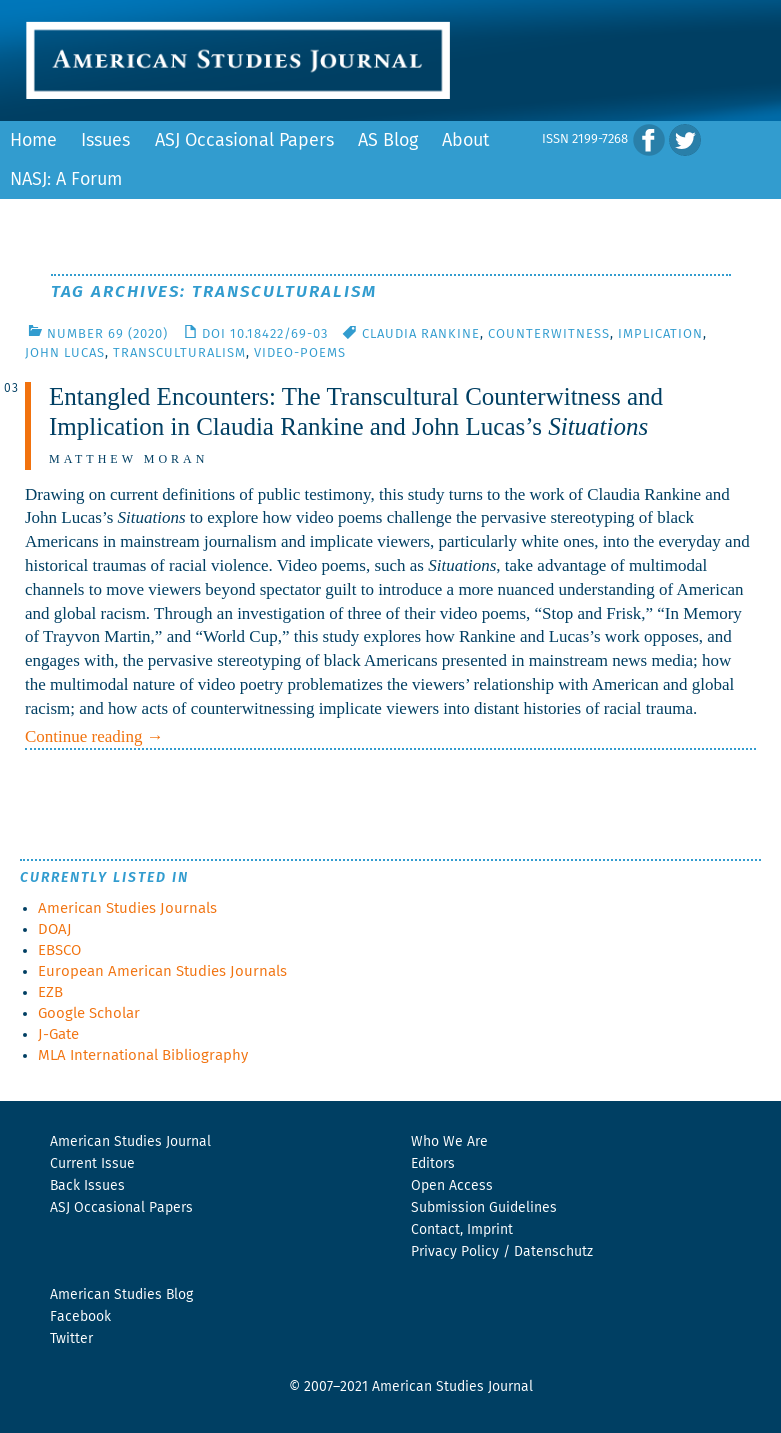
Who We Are (449, 1142)
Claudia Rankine (421, 334)
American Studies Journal (130, 1142)
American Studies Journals (127, 908)
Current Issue (92, 1164)
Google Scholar (89, 1013)
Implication (660, 334)
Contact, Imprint (462, 1230)
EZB (50, 992)
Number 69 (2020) (107, 334)
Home (33, 141)
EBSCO (59, 950)
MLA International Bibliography (143, 1055)
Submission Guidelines (484, 1208)
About (465, 141)
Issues (105, 141)
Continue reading (94, 736)
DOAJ (55, 929)
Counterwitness (549, 334)
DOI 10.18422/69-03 (265, 334)
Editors (433, 1164)
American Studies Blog (121, 1295)
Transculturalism (179, 353)
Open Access (452, 1186)
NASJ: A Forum (66, 180)
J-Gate (58, 1034)
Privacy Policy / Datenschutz (502, 1252)
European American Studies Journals (162, 971)
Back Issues (87, 1186)
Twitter (71, 1339)
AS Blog (388, 141)
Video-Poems (300, 353)
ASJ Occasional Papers (244, 141)
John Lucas (65, 353)
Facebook (80, 1317)
